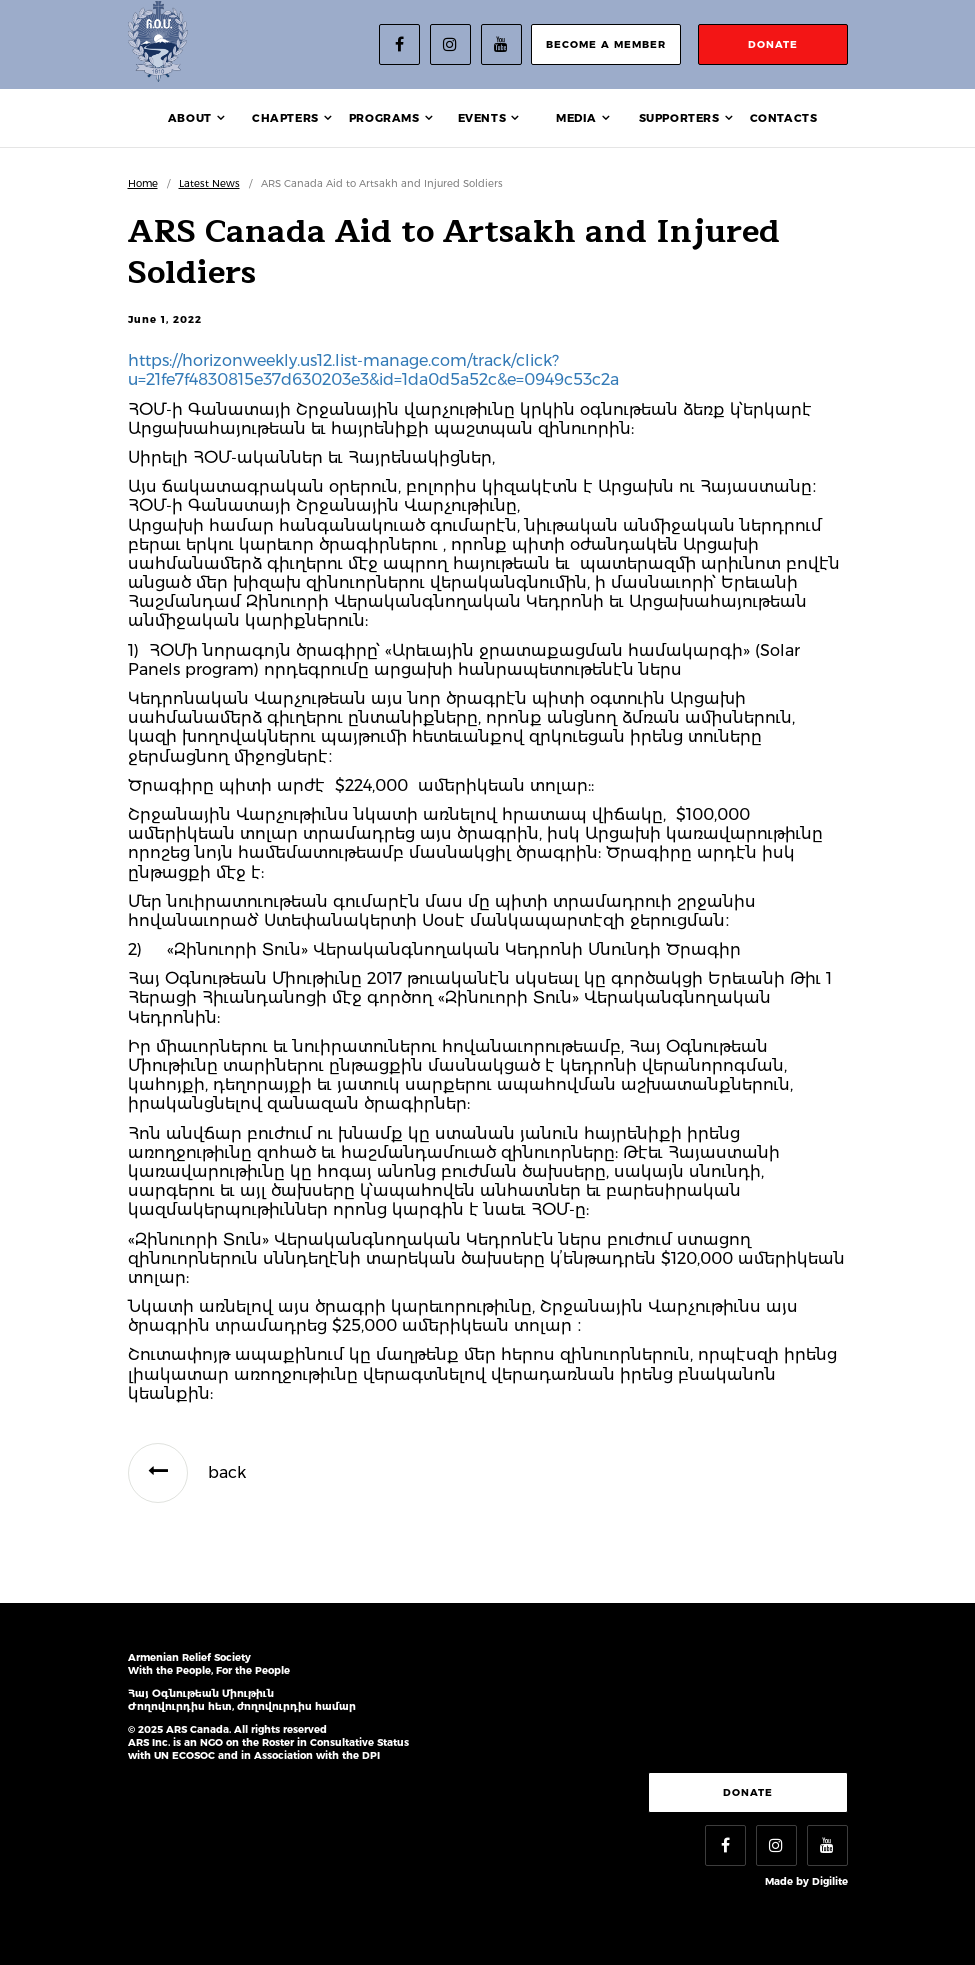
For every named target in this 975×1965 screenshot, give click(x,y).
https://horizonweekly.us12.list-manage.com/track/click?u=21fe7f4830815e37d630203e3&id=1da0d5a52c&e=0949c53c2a (373, 370)
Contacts (784, 118)
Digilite (830, 1881)
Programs (384, 118)
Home (143, 183)
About (190, 118)
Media (576, 118)
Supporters (679, 118)
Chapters (285, 118)
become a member (606, 44)
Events (482, 118)
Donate (748, 1792)
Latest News (209, 183)
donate (773, 44)
